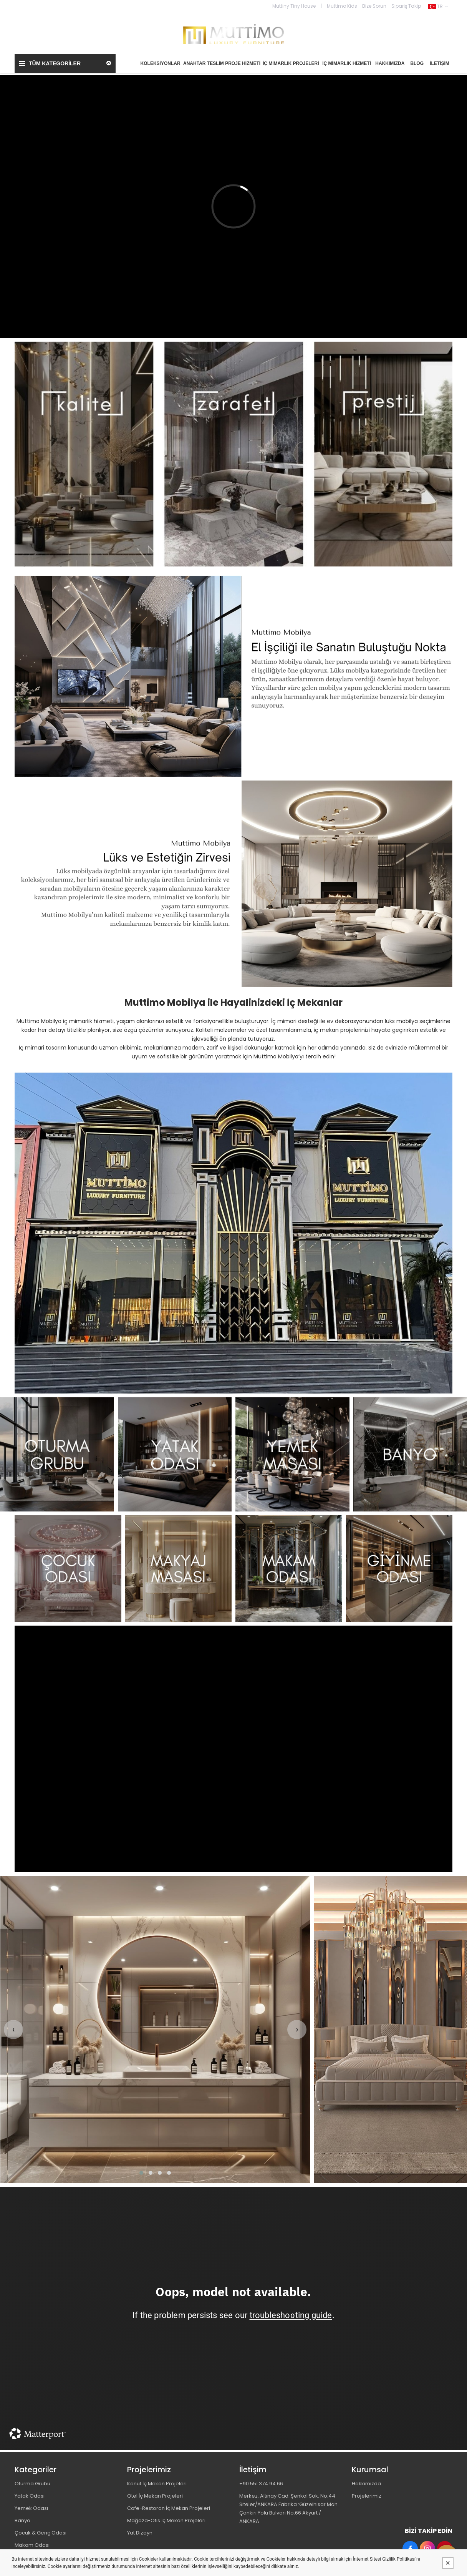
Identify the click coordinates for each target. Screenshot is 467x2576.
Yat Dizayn (139, 2532)
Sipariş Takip (406, 6)
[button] (141, 2173)
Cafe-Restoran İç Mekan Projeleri (168, 2508)
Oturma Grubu (32, 2483)
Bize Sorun (374, 6)
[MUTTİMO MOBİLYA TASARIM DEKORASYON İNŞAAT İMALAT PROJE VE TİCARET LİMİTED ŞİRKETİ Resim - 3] (292, 1454)
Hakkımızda (366, 2483)
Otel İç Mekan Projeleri (155, 2496)
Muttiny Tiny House (294, 6)
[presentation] (13, 2029)
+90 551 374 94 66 (261, 2483)
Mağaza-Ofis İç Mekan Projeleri (166, 2520)
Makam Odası (32, 2545)
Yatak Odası (30, 2496)
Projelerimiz (366, 2496)
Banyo (22, 2520)
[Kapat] (448, 2563)
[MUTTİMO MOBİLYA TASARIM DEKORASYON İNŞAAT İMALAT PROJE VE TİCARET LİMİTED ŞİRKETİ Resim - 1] (233, 454)
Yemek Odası (31, 2508)
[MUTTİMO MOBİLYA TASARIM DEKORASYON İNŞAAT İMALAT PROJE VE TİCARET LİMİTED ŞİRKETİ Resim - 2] (175, 1454)
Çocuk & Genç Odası (40, 2532)
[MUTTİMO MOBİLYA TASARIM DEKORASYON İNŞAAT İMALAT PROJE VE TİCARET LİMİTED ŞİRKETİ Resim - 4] (410, 1454)
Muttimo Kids (342, 6)
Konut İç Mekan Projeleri (157, 2483)
